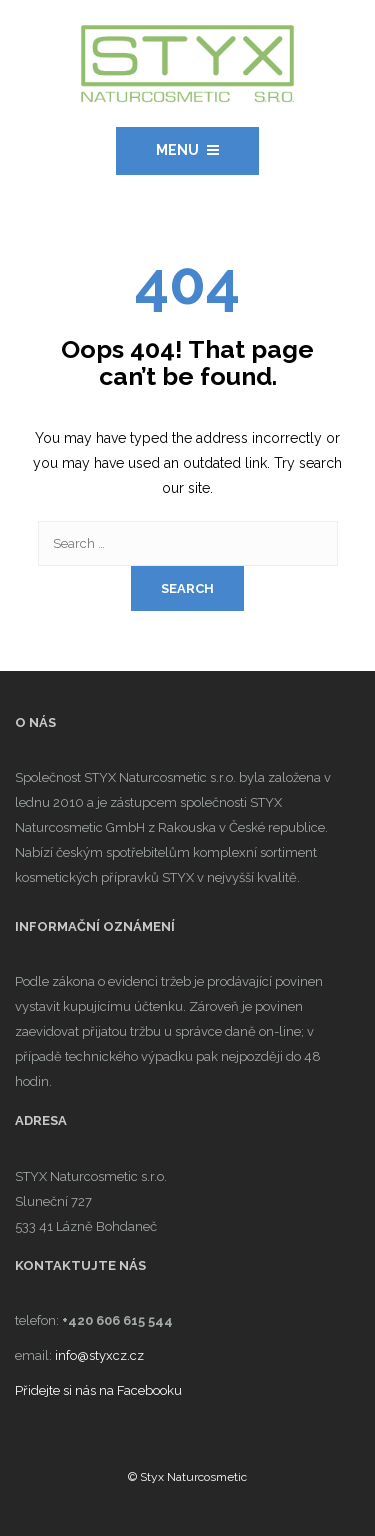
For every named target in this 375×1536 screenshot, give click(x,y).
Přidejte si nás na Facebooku (98, 1390)
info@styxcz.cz (99, 1355)
